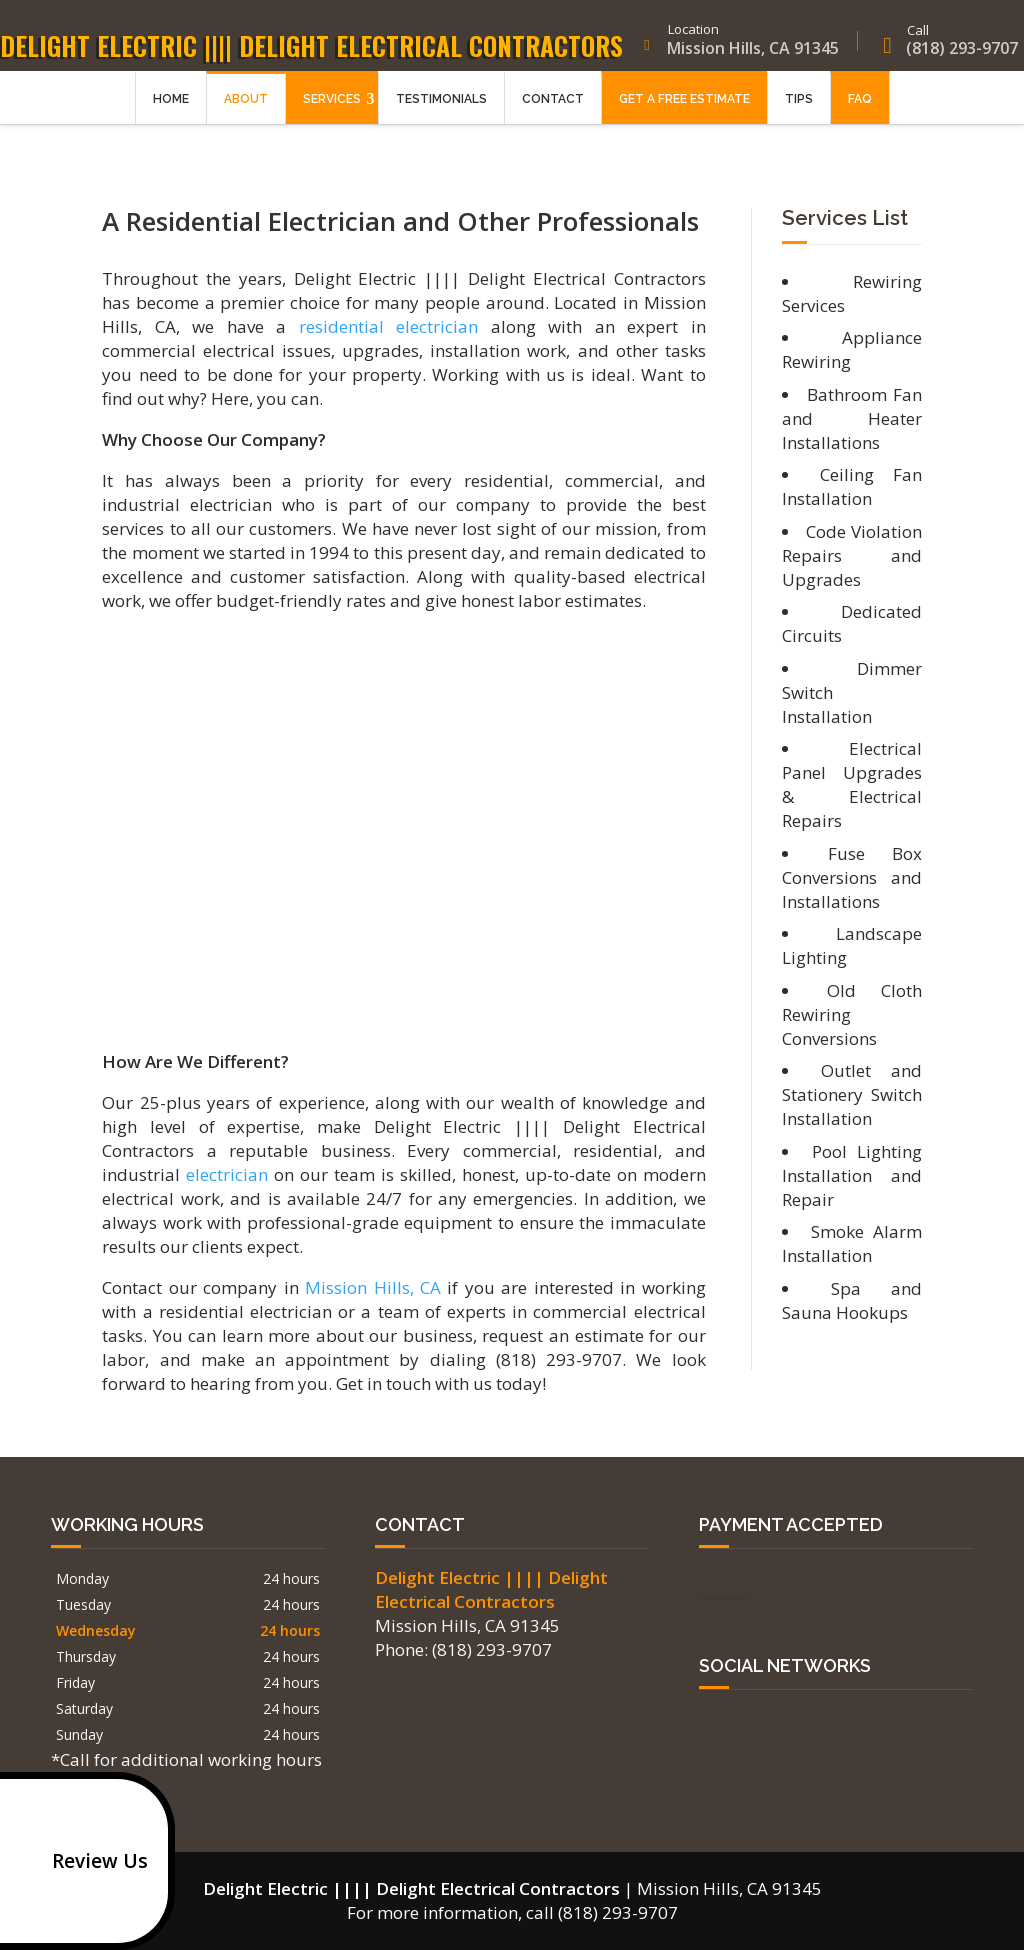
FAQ (860, 117)
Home (171, 117)
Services (332, 117)
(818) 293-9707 (940, 48)
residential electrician (388, 326)
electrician (227, 1174)
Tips (799, 117)
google (715, 1723)
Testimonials (441, 117)
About (246, 117)
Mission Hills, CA (373, 1287)
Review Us (78, 1861)
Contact (553, 117)
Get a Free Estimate (684, 117)
